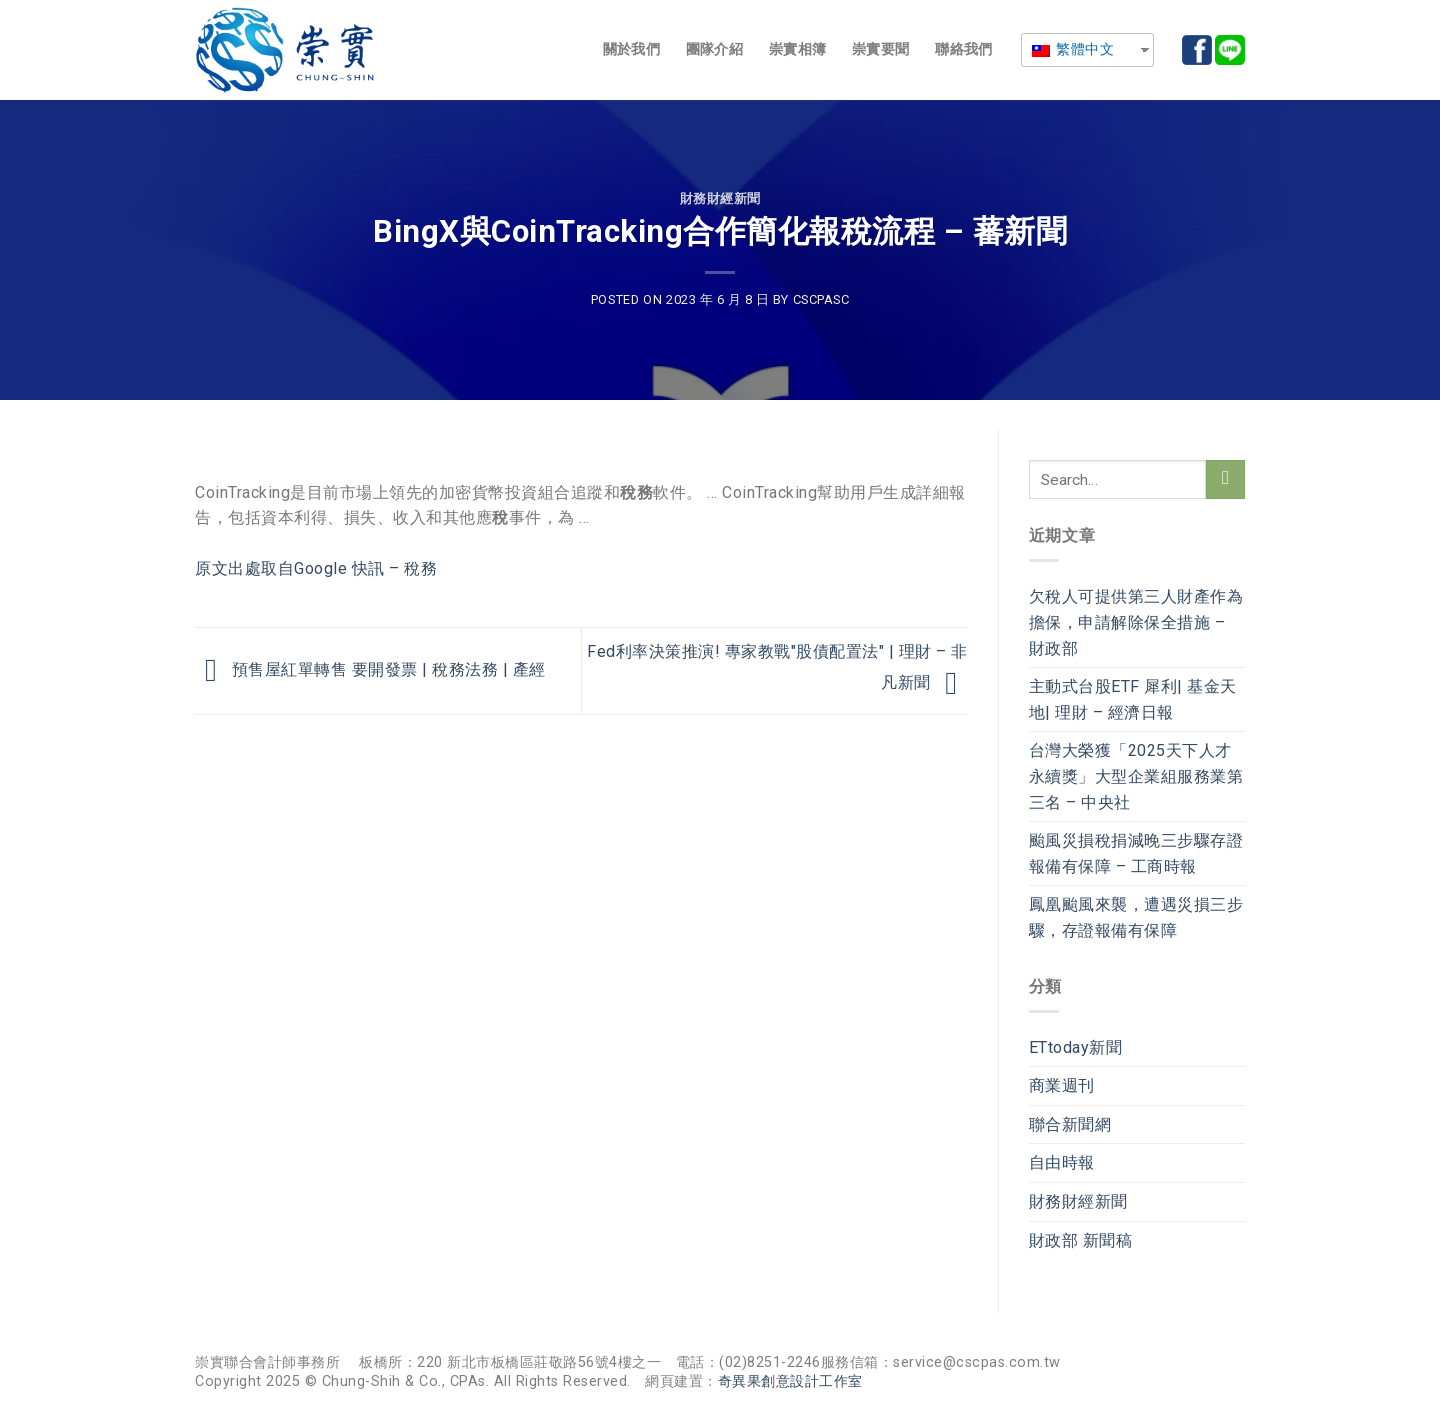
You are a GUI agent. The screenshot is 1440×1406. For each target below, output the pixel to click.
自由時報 (1062, 1162)
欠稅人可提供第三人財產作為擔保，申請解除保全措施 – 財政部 (1136, 622)
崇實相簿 (797, 49)
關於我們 (631, 49)
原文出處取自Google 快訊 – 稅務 (316, 568)
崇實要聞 (880, 49)
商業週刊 (1062, 1085)
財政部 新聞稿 (1081, 1240)
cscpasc (821, 299)
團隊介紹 (714, 49)
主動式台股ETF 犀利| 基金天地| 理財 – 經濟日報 (1133, 699)
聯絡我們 (963, 49)
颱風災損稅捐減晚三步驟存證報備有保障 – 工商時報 (1136, 853)
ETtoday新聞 (1076, 1047)
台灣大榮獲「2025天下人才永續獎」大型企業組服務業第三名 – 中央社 (1136, 776)
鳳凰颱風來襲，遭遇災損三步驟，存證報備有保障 (1136, 917)
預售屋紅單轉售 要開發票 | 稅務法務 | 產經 (370, 669)
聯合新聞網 (1070, 1124)
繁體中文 (1073, 49)
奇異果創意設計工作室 (790, 1381)
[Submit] (1225, 479)
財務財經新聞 (720, 198)
